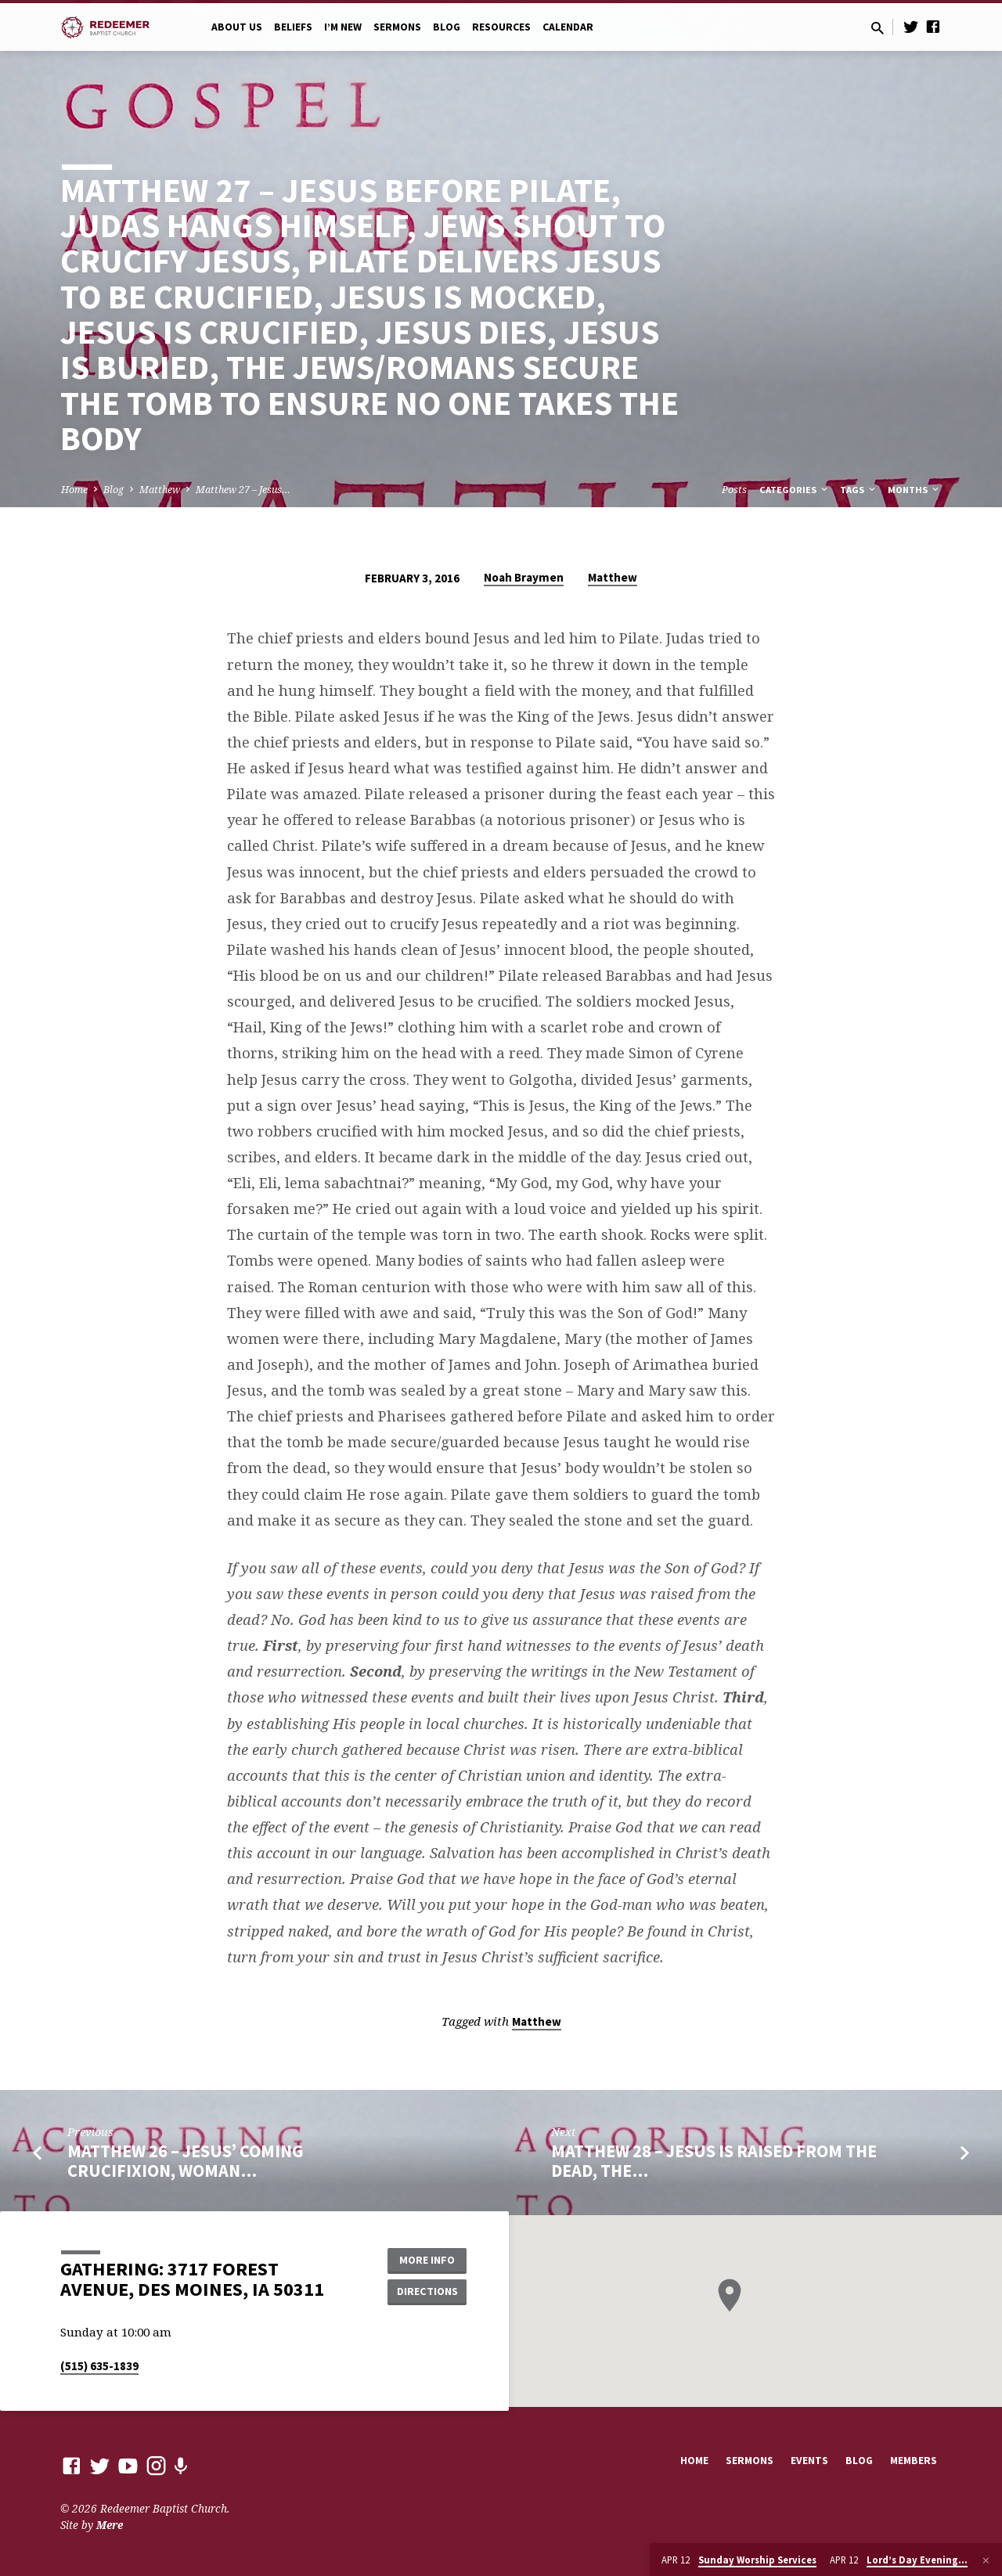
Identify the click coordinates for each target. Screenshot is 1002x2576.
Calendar (567, 27)
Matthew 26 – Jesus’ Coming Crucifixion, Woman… (185, 2160)
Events (809, 2460)
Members (913, 2460)
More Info (427, 2260)
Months (914, 489)
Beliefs (293, 27)
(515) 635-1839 (99, 2365)
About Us (236, 27)
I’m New (343, 27)
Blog (446, 27)
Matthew (159, 489)
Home (74, 489)
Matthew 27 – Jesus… (243, 489)
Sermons (397, 27)
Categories (794, 489)
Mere (109, 2524)
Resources (501, 27)
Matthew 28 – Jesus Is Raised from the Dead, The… (714, 2160)
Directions (427, 2291)
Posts (734, 489)
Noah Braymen (524, 577)
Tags (859, 489)
